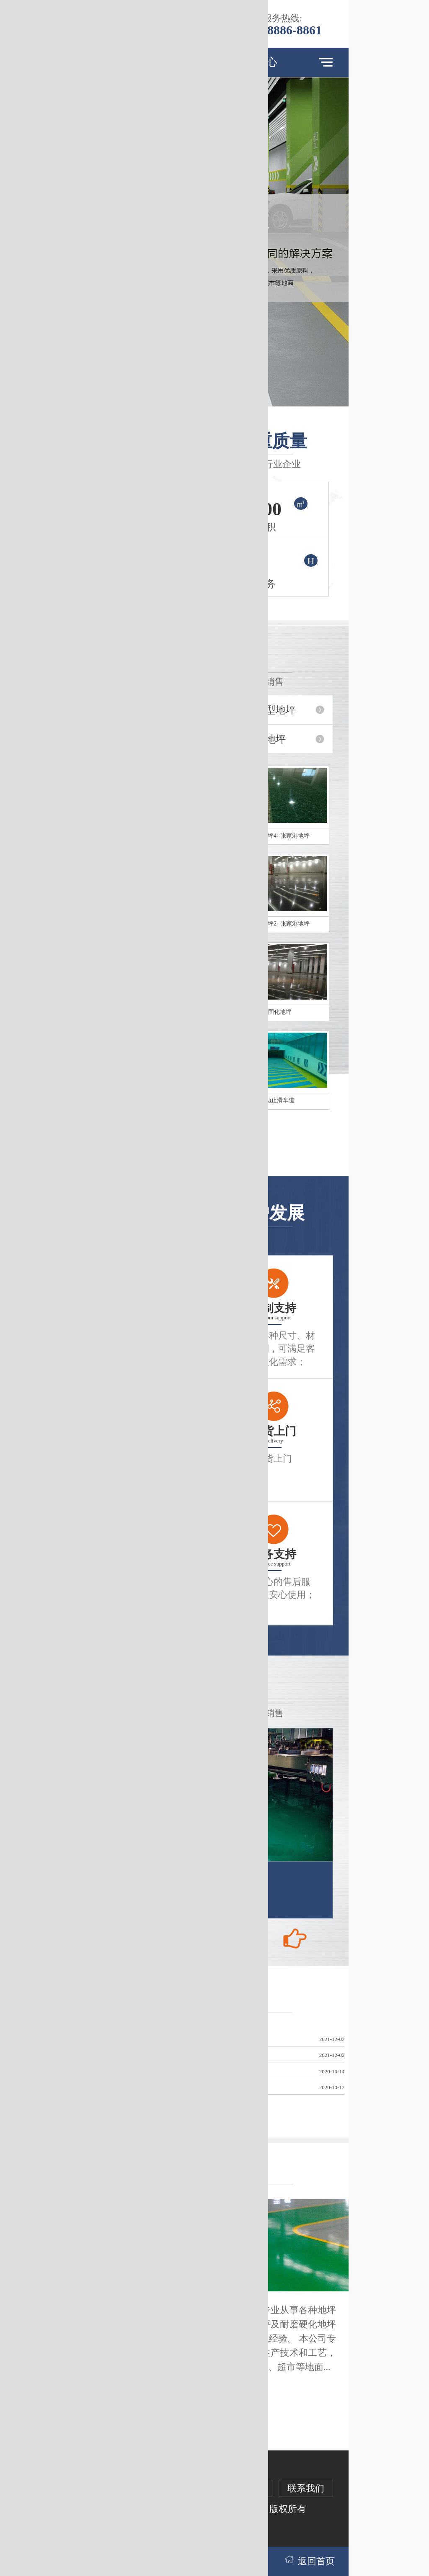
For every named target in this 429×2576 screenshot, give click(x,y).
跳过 (242, 16)
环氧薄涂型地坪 (260, 709)
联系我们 (305, 2488)
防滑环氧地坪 (255, 739)
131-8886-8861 (283, 30)
